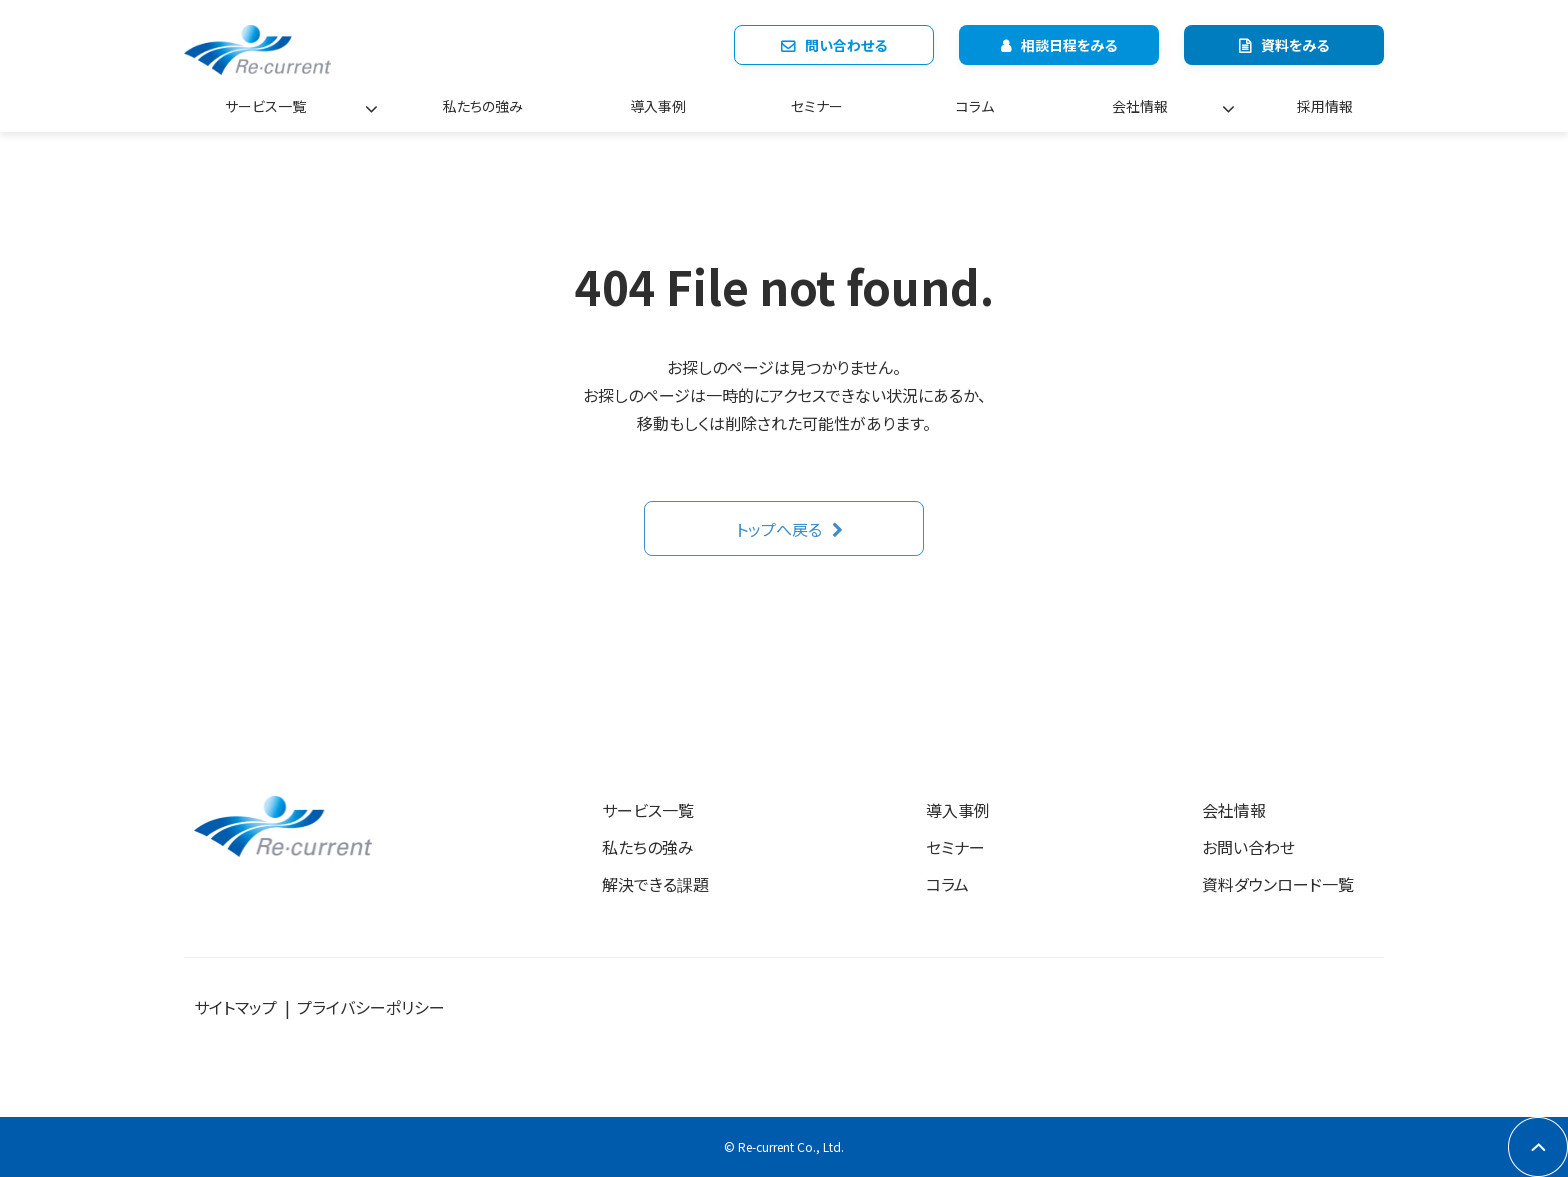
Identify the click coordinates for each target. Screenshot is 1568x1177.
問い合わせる (846, 45)
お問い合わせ (1248, 847)
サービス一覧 (265, 106)
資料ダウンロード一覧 (1278, 884)
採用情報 (1325, 106)
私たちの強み (483, 106)
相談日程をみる (1069, 45)
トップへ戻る (779, 529)
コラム (975, 106)
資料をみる (1295, 45)
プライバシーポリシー (371, 1007)
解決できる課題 (655, 884)
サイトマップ (235, 1007)
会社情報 (1140, 106)
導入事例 (658, 106)
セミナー (817, 106)
